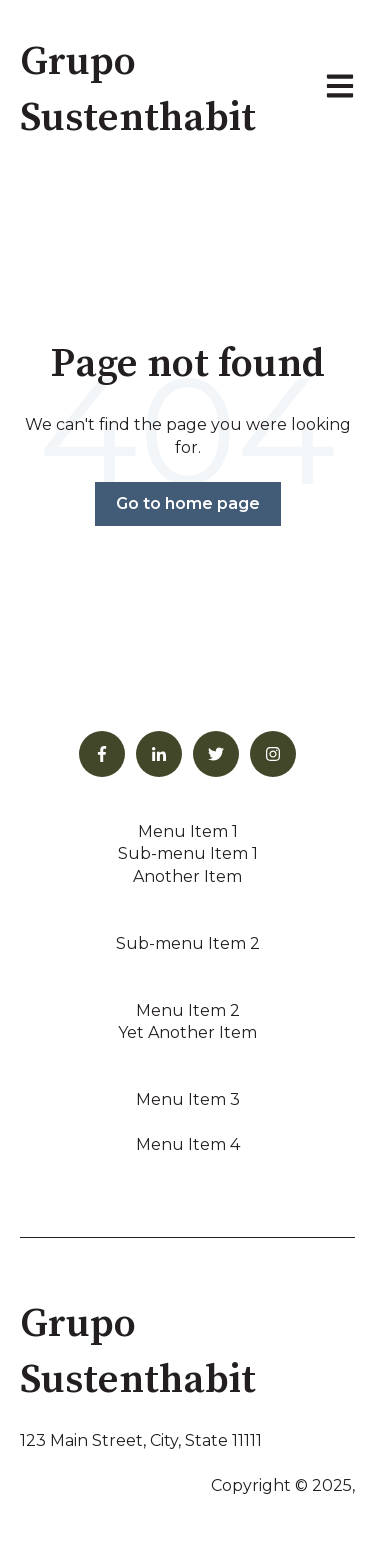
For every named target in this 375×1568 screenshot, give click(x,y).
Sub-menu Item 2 (188, 943)
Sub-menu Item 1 (188, 853)
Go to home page (188, 503)
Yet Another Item (187, 1032)
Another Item (187, 876)
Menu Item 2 (188, 1010)
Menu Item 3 (188, 1099)
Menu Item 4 (188, 1144)
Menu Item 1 (188, 831)
